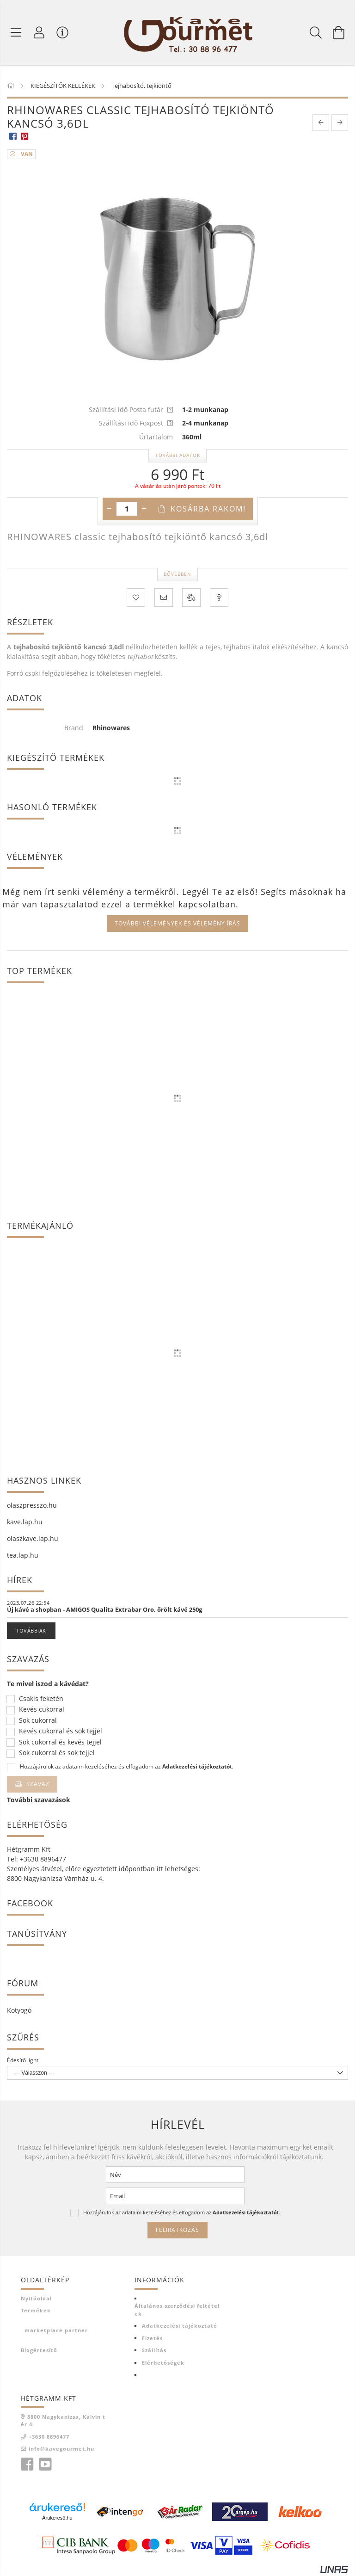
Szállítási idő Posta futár (131, 410)
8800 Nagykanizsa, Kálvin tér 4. (63, 2420)
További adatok (177, 455)
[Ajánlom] (163, 597)
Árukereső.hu (57, 2518)
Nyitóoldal (36, 2298)
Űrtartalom (156, 437)
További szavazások (38, 1799)
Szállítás (154, 2350)
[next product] (339, 122)
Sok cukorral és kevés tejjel (60, 1742)
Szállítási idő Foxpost (136, 423)
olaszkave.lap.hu (32, 1538)
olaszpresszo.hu (32, 1505)
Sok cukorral (38, 1721)
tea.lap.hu (22, 1555)
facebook (27, 2464)
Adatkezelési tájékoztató (179, 2325)
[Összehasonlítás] (191, 597)
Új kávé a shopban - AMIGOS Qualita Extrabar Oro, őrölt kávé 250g (104, 1609)
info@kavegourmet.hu (61, 2448)
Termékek (36, 2310)
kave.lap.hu (25, 1521)
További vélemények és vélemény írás (177, 923)
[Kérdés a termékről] (219, 597)
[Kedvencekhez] (136, 597)
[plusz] (144, 509)
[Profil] (39, 32)
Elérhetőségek (163, 2362)
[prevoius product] (320, 122)
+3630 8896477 (49, 2436)
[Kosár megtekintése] (339, 32)
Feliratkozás (177, 2230)
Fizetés (152, 2338)
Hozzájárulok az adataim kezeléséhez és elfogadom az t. (126, 1766)
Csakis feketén (41, 1699)
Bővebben (177, 574)
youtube (45, 2464)
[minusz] (109, 509)
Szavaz (37, 1784)
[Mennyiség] (126, 509)
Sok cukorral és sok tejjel (57, 1753)
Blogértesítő (39, 2350)
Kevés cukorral (41, 1709)
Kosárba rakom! (208, 509)
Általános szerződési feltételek (177, 2309)
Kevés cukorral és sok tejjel (60, 1731)
